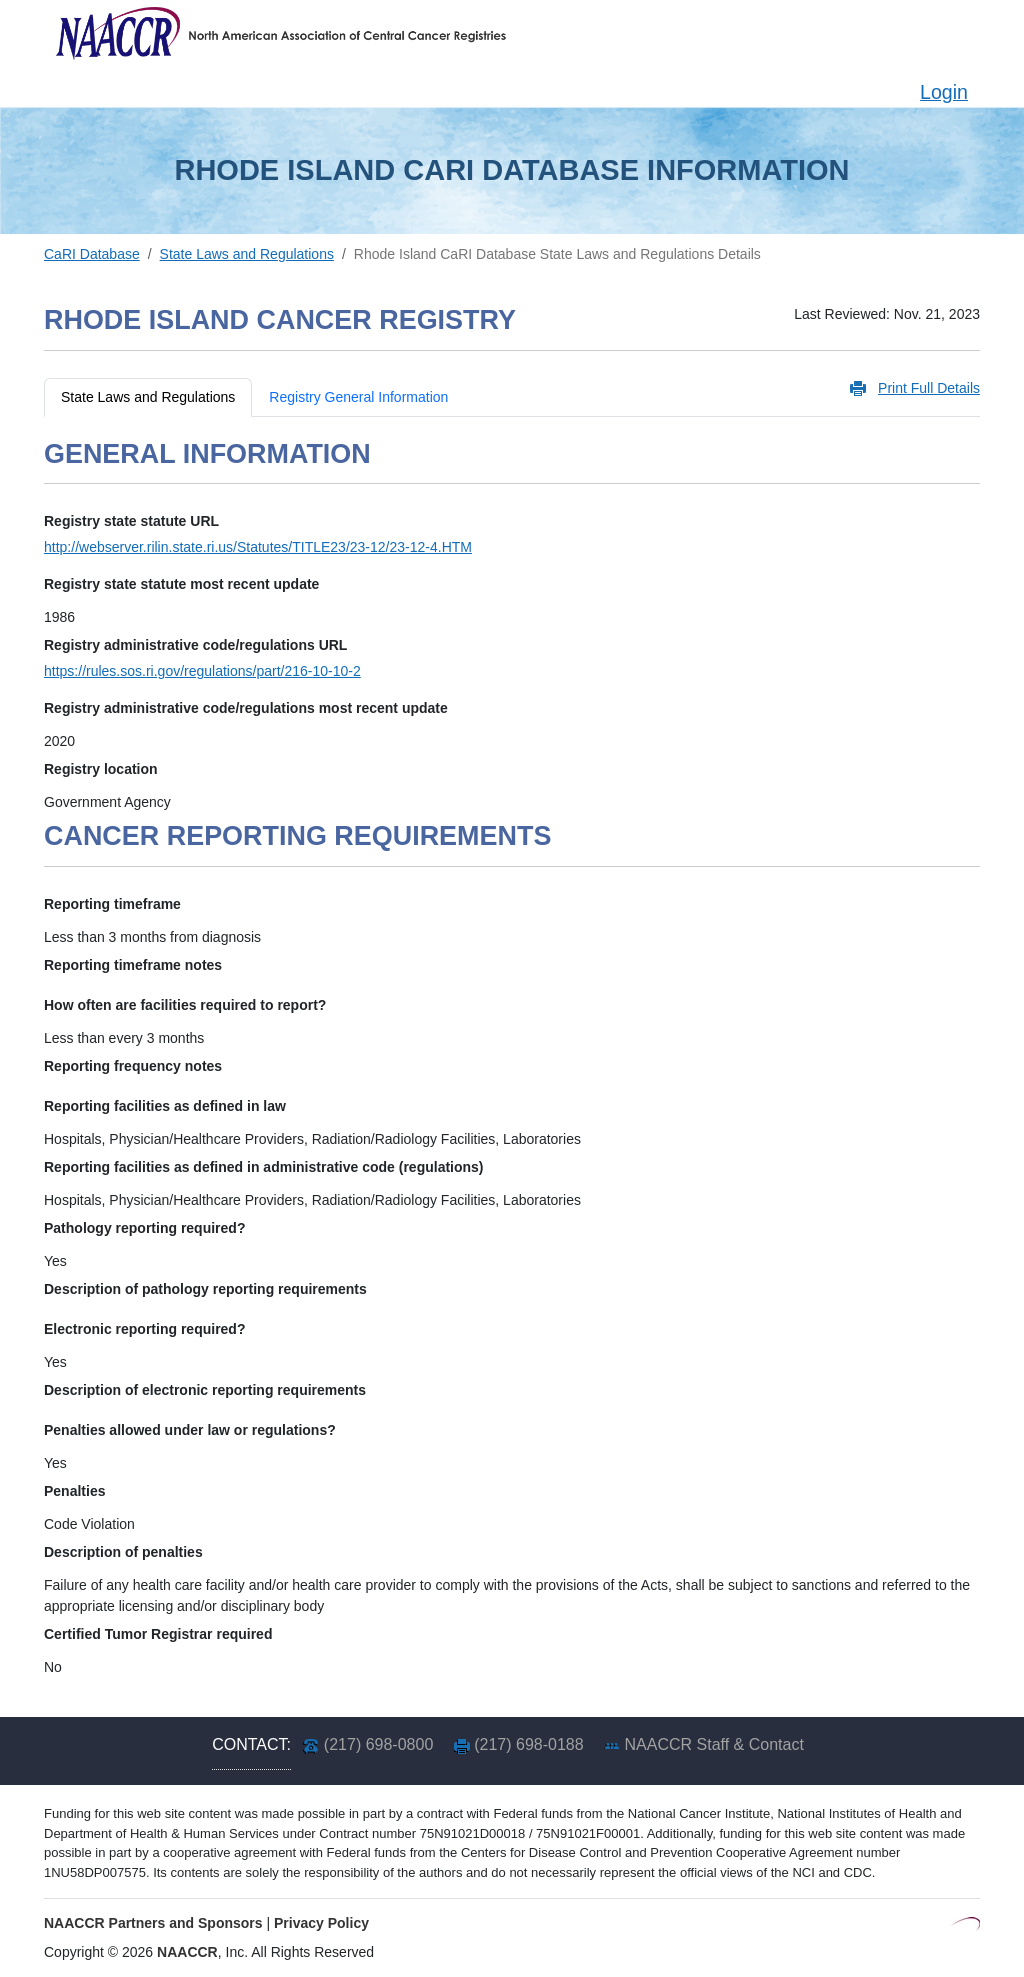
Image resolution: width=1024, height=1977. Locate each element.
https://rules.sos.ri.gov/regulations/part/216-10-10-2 (202, 671)
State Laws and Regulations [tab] (148, 397)
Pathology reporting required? (144, 1228)
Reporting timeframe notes (133, 965)
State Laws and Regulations (247, 254)
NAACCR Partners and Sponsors (153, 1923)
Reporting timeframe (112, 904)
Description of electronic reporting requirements (205, 1390)
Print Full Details (929, 388)
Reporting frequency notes (133, 1066)
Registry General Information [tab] (358, 397)
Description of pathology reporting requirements (205, 1289)
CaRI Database (92, 254)
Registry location (101, 769)
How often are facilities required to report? (185, 1005)
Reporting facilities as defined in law (165, 1106)
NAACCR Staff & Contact (714, 1744)
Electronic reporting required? (144, 1329)
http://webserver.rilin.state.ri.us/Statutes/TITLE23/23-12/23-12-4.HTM (258, 547)
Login (944, 92)
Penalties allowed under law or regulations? (190, 1430)
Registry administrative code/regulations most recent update (246, 708)
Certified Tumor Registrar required (158, 1634)
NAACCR (187, 1952)
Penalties (74, 1491)
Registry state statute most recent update (181, 584)
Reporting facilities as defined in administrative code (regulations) (264, 1167)
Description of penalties (123, 1552)
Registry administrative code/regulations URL (195, 645)
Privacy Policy (321, 1923)
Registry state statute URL (131, 521)
